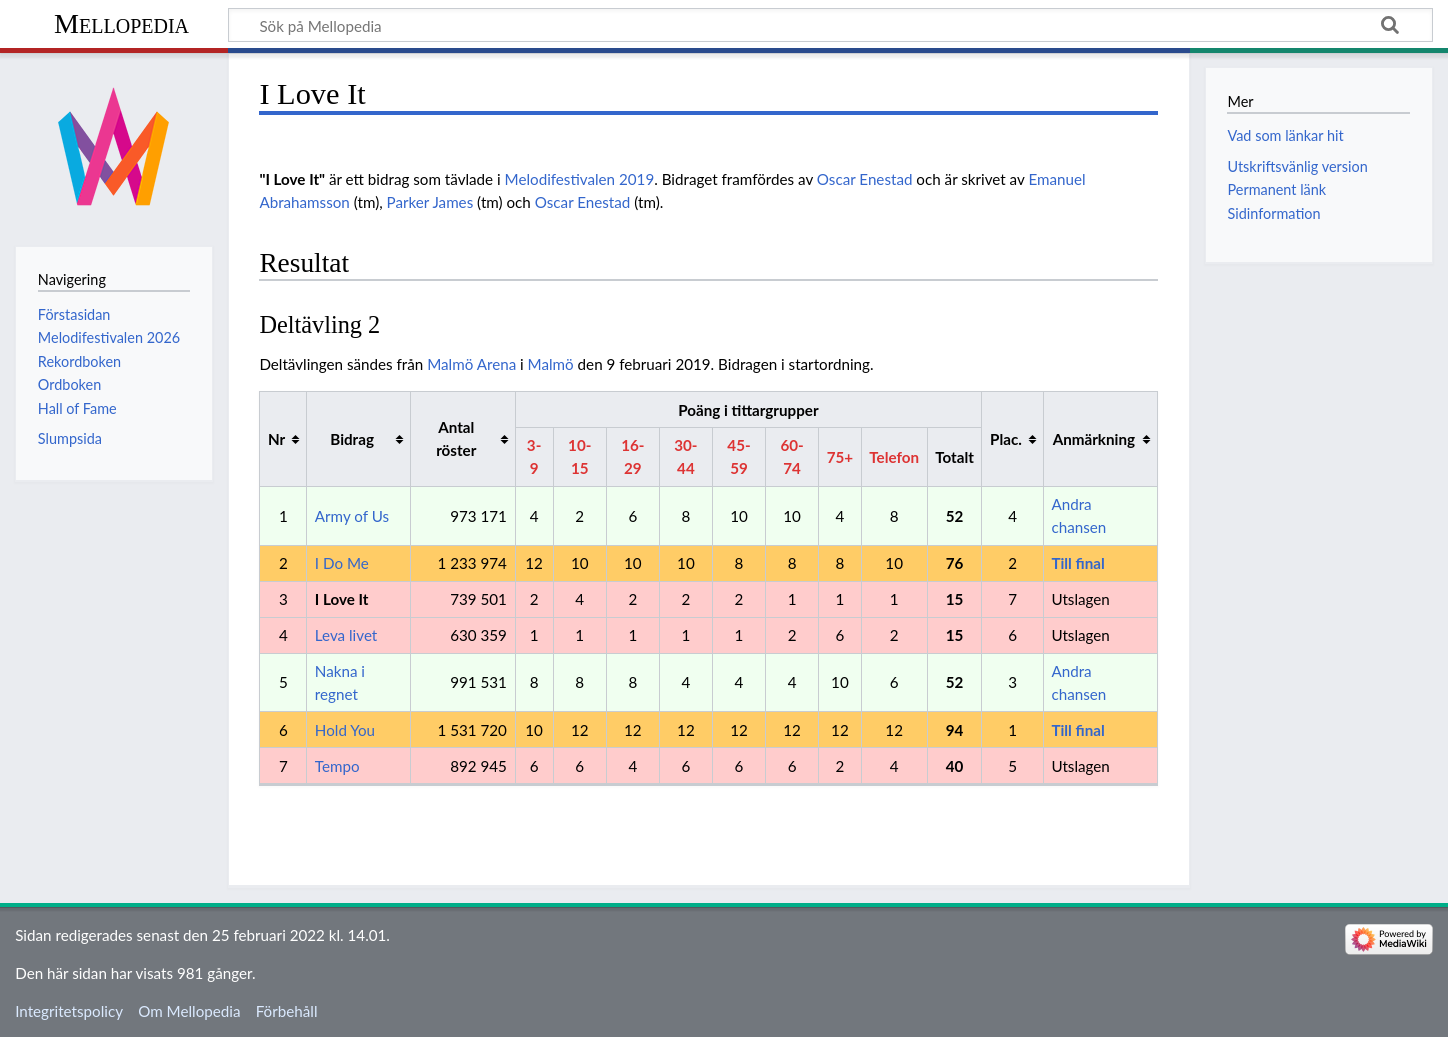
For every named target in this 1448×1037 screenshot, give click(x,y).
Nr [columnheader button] (276, 439)
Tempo (337, 766)
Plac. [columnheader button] (1006, 439)
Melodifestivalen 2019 (580, 179)
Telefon (894, 457)
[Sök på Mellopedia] (830, 25)
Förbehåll (287, 1011)
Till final (1077, 563)
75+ (840, 457)
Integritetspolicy (69, 1011)
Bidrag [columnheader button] (352, 439)
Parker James (430, 202)
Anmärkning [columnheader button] (1094, 439)
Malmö (551, 364)
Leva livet (346, 635)
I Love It (342, 599)
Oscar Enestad (865, 179)
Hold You (345, 730)
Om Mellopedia (189, 1011)
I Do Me (342, 563)
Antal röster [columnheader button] (456, 438)
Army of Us (352, 516)
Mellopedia (121, 23)
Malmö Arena (471, 364)
